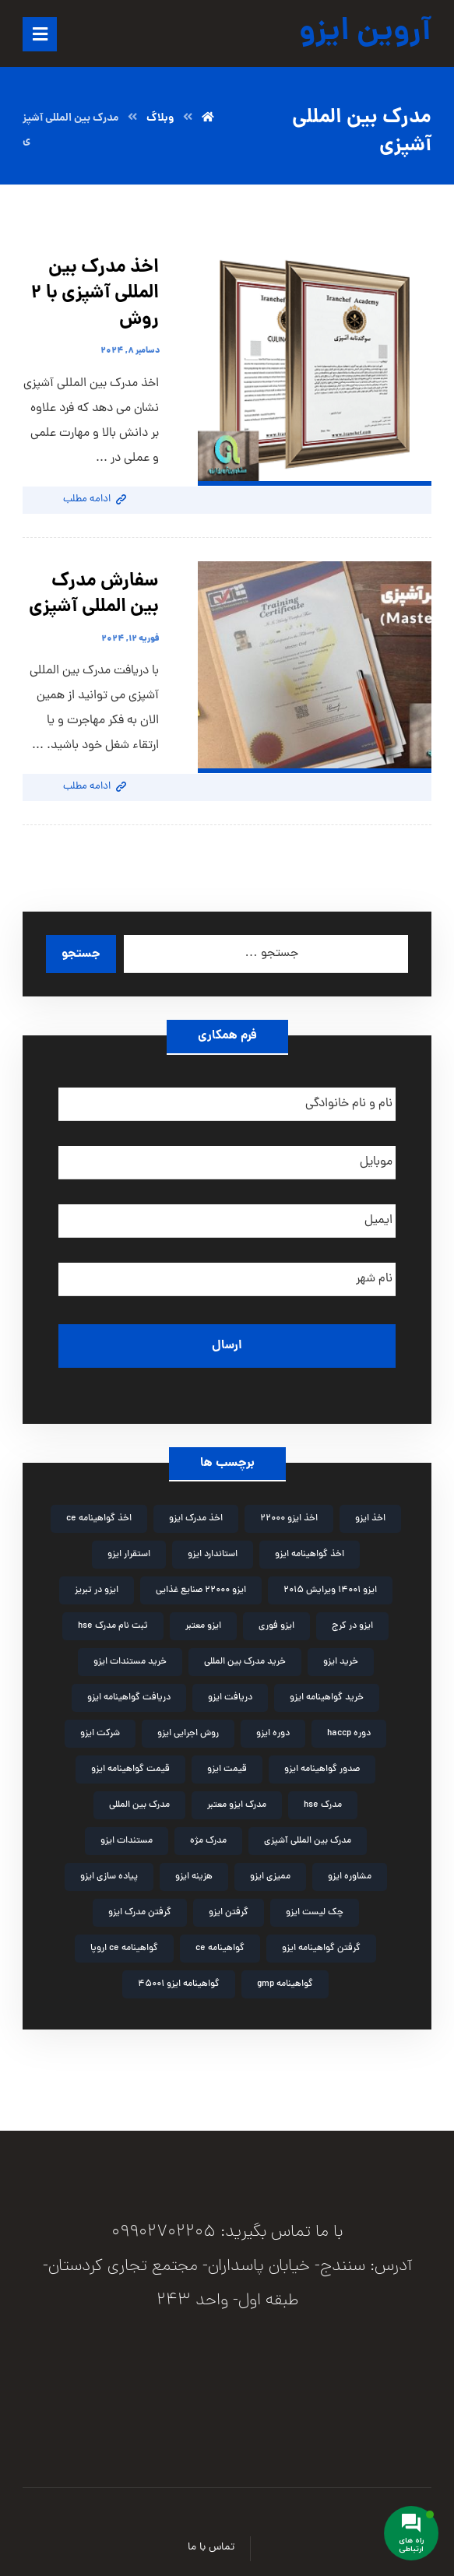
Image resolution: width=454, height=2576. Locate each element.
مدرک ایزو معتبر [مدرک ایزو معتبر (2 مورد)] (236, 1805)
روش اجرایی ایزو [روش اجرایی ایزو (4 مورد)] (188, 1734)
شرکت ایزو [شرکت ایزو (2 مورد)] (100, 1734)
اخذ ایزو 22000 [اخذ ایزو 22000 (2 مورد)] (289, 1519)
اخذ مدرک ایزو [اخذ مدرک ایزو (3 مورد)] (196, 1519)
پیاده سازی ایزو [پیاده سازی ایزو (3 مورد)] (109, 1877)
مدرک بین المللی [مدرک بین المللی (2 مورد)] (139, 1805)
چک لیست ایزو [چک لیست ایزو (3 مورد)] (314, 1913)
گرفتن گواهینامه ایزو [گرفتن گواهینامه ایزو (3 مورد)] (321, 1949)
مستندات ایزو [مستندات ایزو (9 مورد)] (126, 1841)
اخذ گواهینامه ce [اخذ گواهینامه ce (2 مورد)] (99, 1519)
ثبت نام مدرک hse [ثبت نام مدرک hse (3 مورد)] (113, 1626)
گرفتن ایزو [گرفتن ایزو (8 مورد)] (228, 1913)
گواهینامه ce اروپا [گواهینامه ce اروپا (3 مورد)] (124, 1949)
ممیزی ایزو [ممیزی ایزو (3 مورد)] (270, 1877)
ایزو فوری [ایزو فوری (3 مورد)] (276, 1626)
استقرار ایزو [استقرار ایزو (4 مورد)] (128, 1555)
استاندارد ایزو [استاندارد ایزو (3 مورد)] (213, 1555)
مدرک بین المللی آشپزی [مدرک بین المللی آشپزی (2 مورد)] (307, 1841)
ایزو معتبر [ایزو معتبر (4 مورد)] (203, 1626)
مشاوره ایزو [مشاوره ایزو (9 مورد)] (349, 1877)
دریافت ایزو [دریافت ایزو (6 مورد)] (230, 1698)
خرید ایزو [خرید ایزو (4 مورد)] (340, 1662)
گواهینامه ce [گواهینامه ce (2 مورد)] (220, 1949)
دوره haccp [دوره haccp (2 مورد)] (349, 1734)
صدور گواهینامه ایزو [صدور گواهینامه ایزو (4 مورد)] (322, 1769)
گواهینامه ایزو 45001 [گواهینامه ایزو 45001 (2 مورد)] (179, 1984)
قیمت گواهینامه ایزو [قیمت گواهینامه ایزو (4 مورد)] (130, 1769)
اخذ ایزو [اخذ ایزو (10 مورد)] (370, 1519)
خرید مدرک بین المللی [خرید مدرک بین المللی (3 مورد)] (245, 1662)
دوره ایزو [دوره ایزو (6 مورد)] (273, 1734)
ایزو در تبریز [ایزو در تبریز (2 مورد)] (96, 1590)
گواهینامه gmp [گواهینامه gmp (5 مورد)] (285, 1984)
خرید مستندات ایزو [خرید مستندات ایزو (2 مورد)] (130, 1662)
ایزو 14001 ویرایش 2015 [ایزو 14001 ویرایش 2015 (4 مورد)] (330, 1590)
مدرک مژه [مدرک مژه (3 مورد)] (208, 1841)
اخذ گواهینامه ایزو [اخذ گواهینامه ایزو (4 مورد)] (309, 1555)
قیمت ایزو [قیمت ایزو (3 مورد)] (227, 1769)
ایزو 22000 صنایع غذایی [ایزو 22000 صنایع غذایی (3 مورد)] (201, 1590)
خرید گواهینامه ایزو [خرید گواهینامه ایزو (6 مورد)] (327, 1698)
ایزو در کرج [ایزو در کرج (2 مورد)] (352, 1626)
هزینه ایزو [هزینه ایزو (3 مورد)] (194, 1877)
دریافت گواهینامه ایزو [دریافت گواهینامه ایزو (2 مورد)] (129, 1698)
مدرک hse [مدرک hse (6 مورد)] (323, 1805)
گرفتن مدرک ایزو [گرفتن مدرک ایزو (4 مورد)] (139, 1913)
